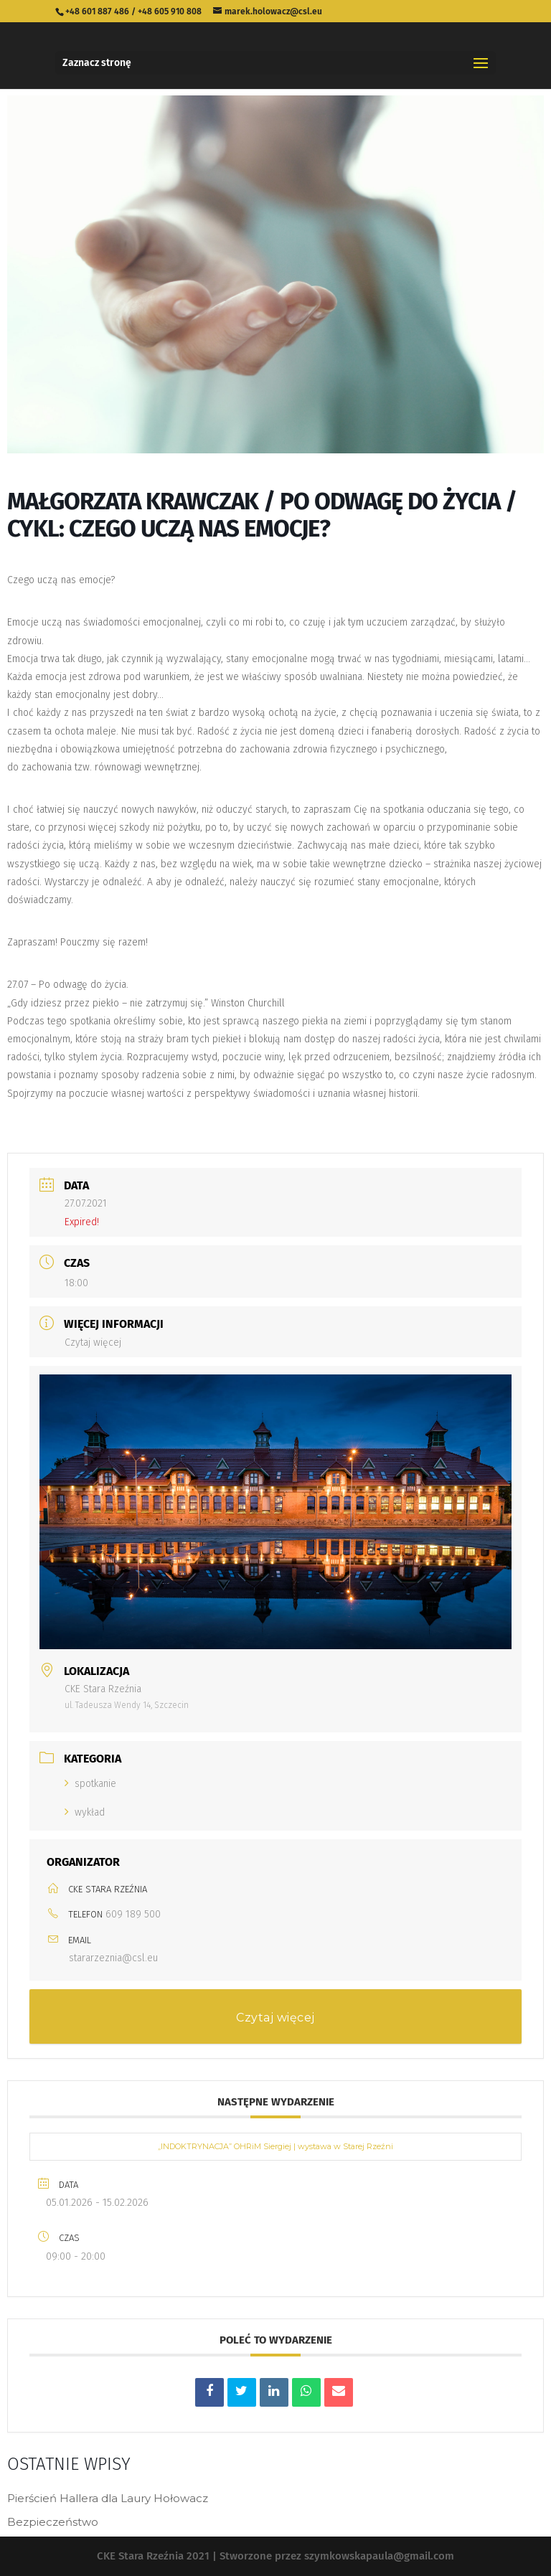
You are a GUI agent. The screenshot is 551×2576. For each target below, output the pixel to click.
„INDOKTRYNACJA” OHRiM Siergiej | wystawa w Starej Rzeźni (275, 2146)
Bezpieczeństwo (52, 2522)
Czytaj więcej (93, 1342)
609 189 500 (133, 1914)
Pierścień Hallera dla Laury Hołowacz (107, 2498)
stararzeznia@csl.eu (113, 1958)
